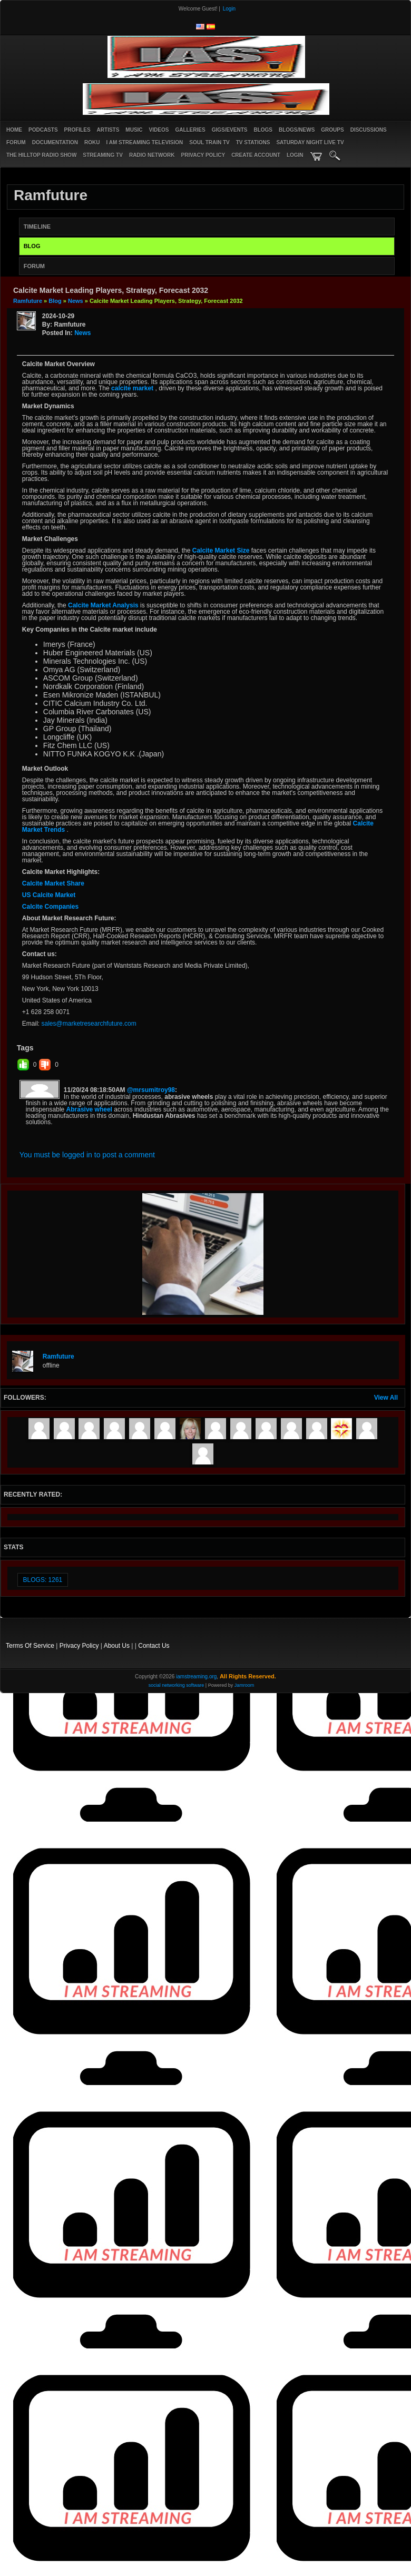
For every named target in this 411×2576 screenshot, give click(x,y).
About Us (117, 1645)
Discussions (368, 130)
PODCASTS (43, 130)
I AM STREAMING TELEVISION (144, 142)
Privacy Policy (79, 1645)
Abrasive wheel (89, 1109)
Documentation (55, 142)
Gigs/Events (230, 130)
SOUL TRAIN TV (209, 142)
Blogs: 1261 (43, 1580)
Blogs (262, 130)
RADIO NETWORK (152, 155)
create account (255, 155)
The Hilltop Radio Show (41, 155)
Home (14, 130)
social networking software (176, 1685)
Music (133, 130)
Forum (16, 142)
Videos (159, 130)
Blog (54, 301)
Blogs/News (297, 130)
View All (386, 1397)
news (75, 301)
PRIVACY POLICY (203, 155)
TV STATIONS (253, 142)
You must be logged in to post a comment (87, 1155)
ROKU (92, 142)
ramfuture (27, 301)
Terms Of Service (30, 1645)
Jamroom (244, 1685)
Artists (108, 130)
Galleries (190, 130)
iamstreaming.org (196, 1676)
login (295, 155)
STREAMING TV (103, 155)
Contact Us (153, 1645)
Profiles (77, 130)
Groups (332, 130)
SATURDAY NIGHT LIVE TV (310, 142)
